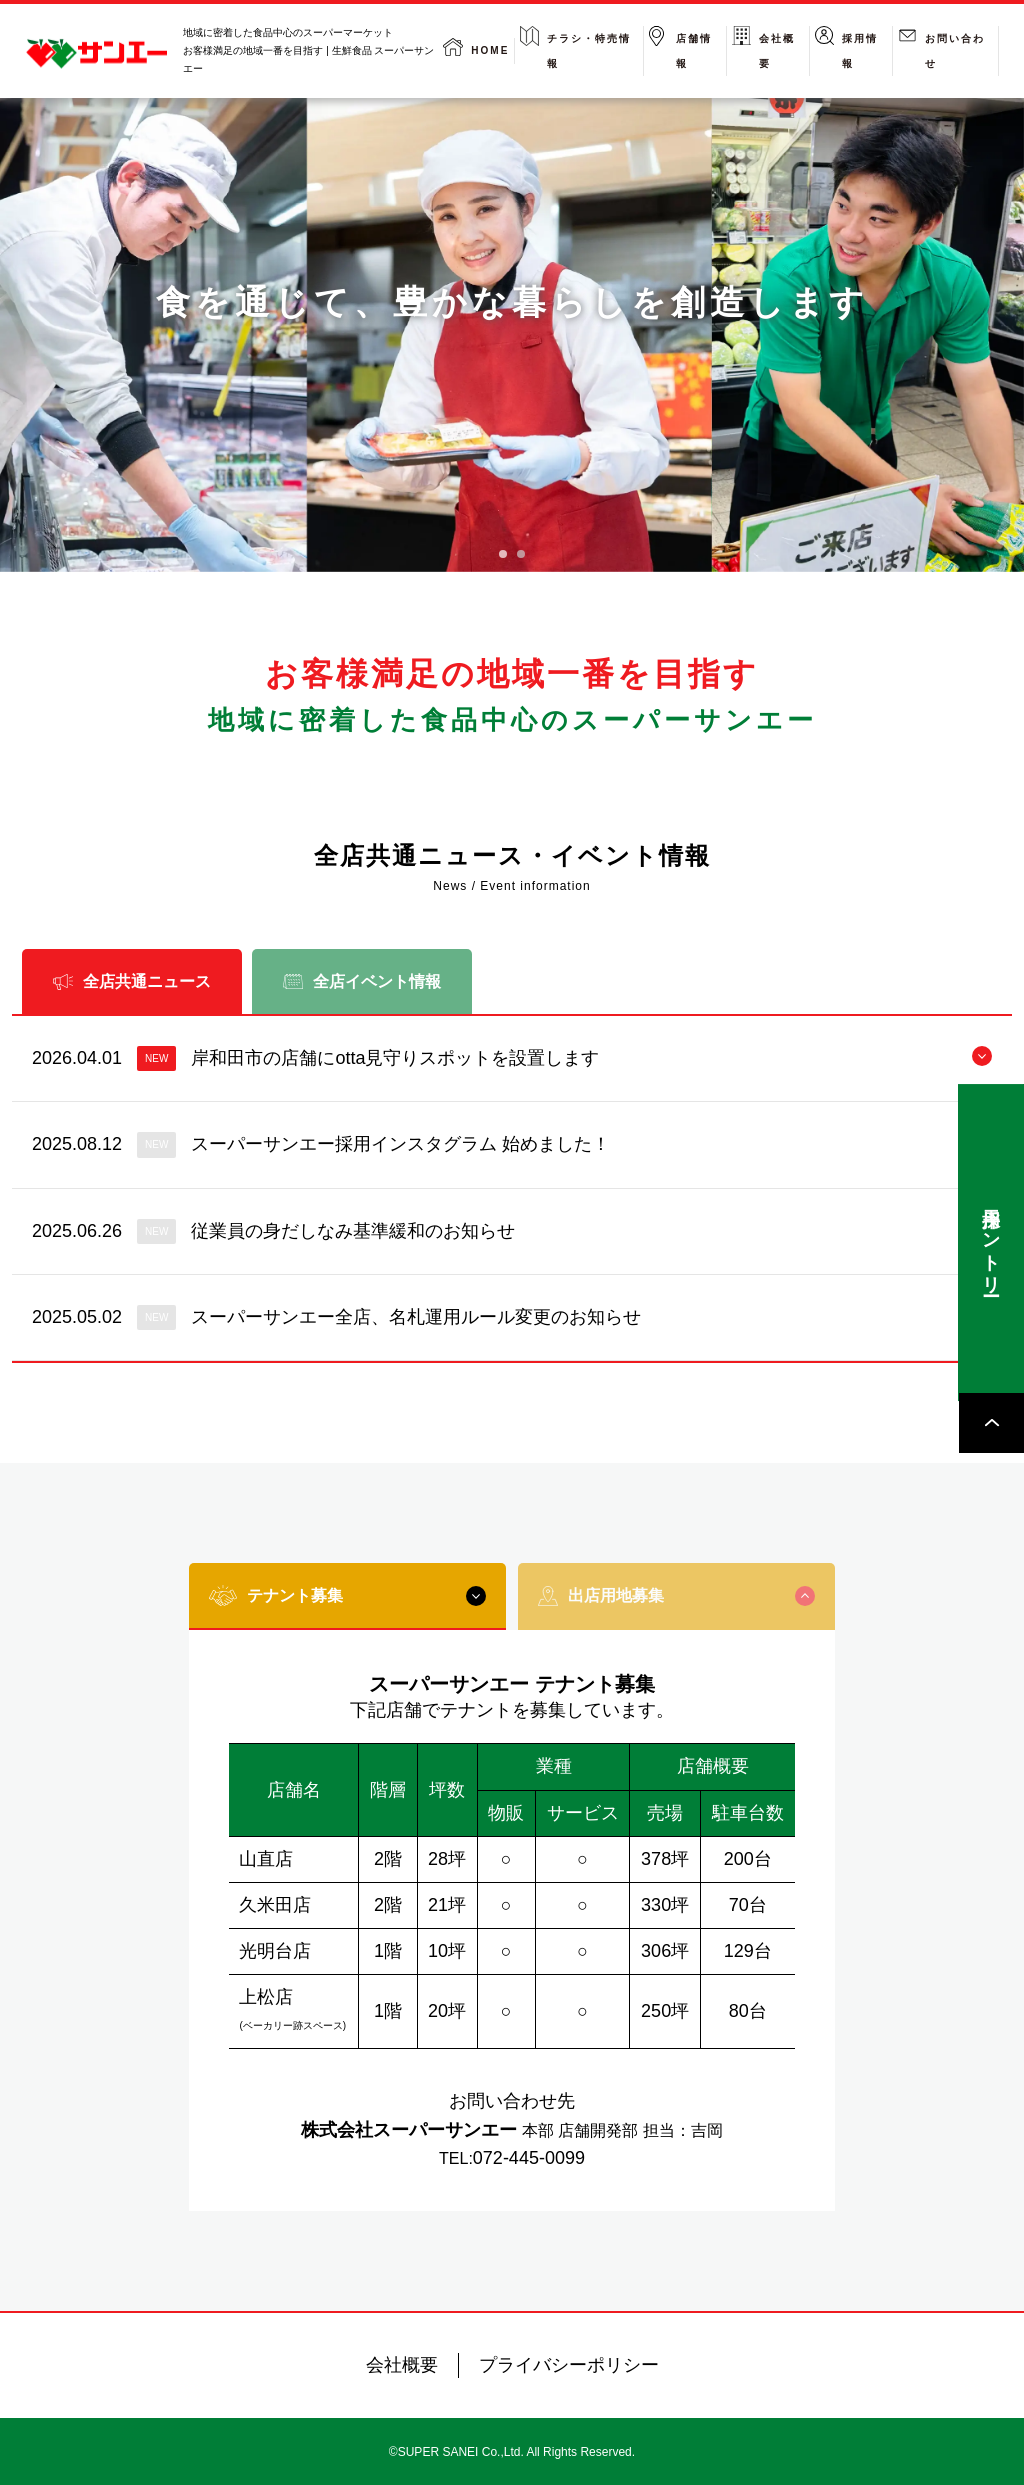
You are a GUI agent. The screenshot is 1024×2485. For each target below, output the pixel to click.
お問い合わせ (955, 51)
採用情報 (860, 51)
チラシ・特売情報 (589, 51)
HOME (490, 50)
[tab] (503, 554)
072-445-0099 (529, 2158)
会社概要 (777, 51)
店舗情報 (694, 51)
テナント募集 (347, 1595)
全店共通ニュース (132, 981)
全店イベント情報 (362, 981)
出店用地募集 (676, 1596)
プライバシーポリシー (569, 2365)
